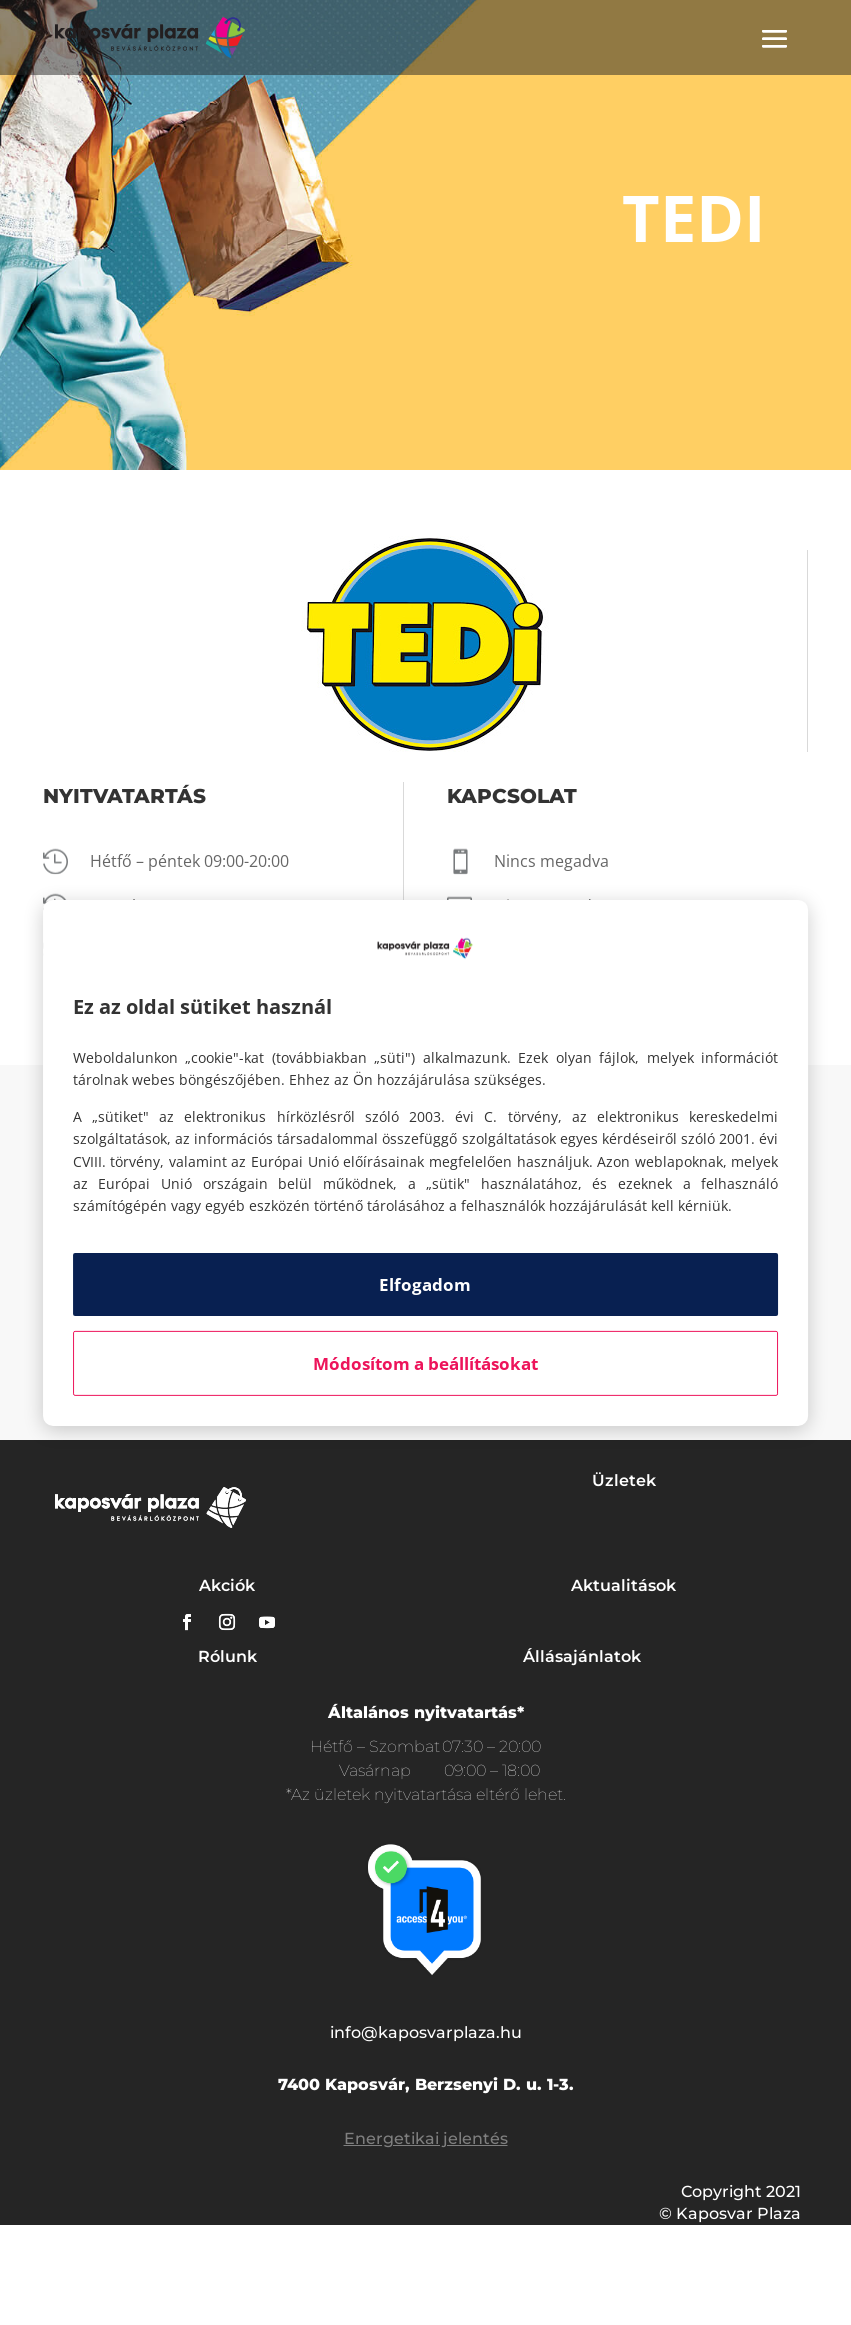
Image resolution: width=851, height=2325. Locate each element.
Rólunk (227, 1656)
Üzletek (624, 1480)
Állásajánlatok (582, 1656)
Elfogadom (425, 1284)
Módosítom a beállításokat (425, 1363)
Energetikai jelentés (426, 2138)
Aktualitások (623, 1585)
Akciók (227, 1585)
